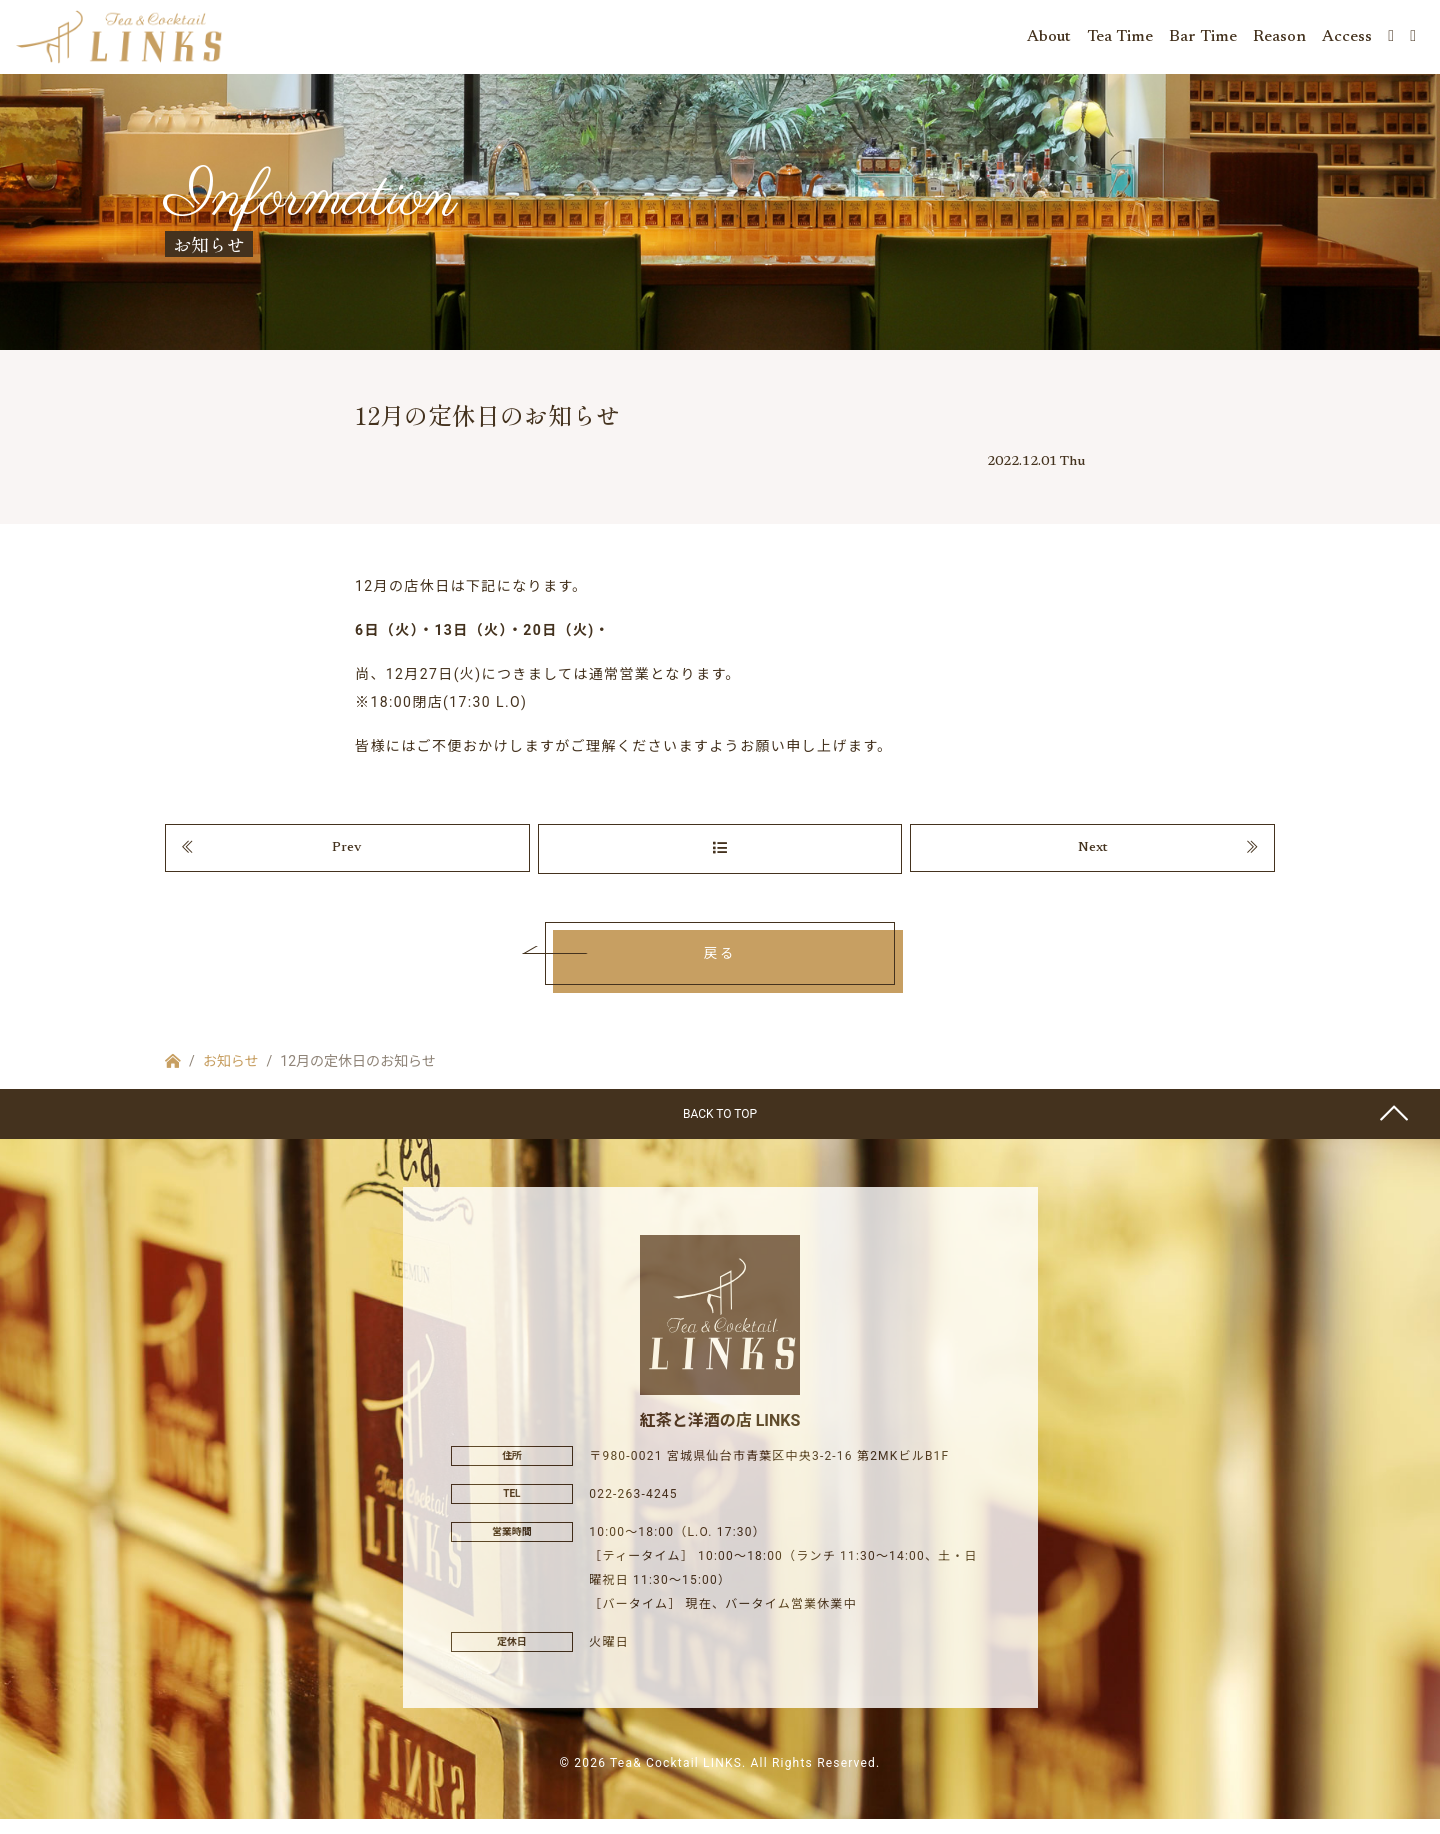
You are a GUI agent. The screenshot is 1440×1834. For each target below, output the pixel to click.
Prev (347, 861)
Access (1347, 40)
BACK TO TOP (720, 1130)
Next (1093, 861)
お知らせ (231, 1077)
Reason (1279, 40)
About (1049, 40)
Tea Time (1120, 40)
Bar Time (1203, 40)
